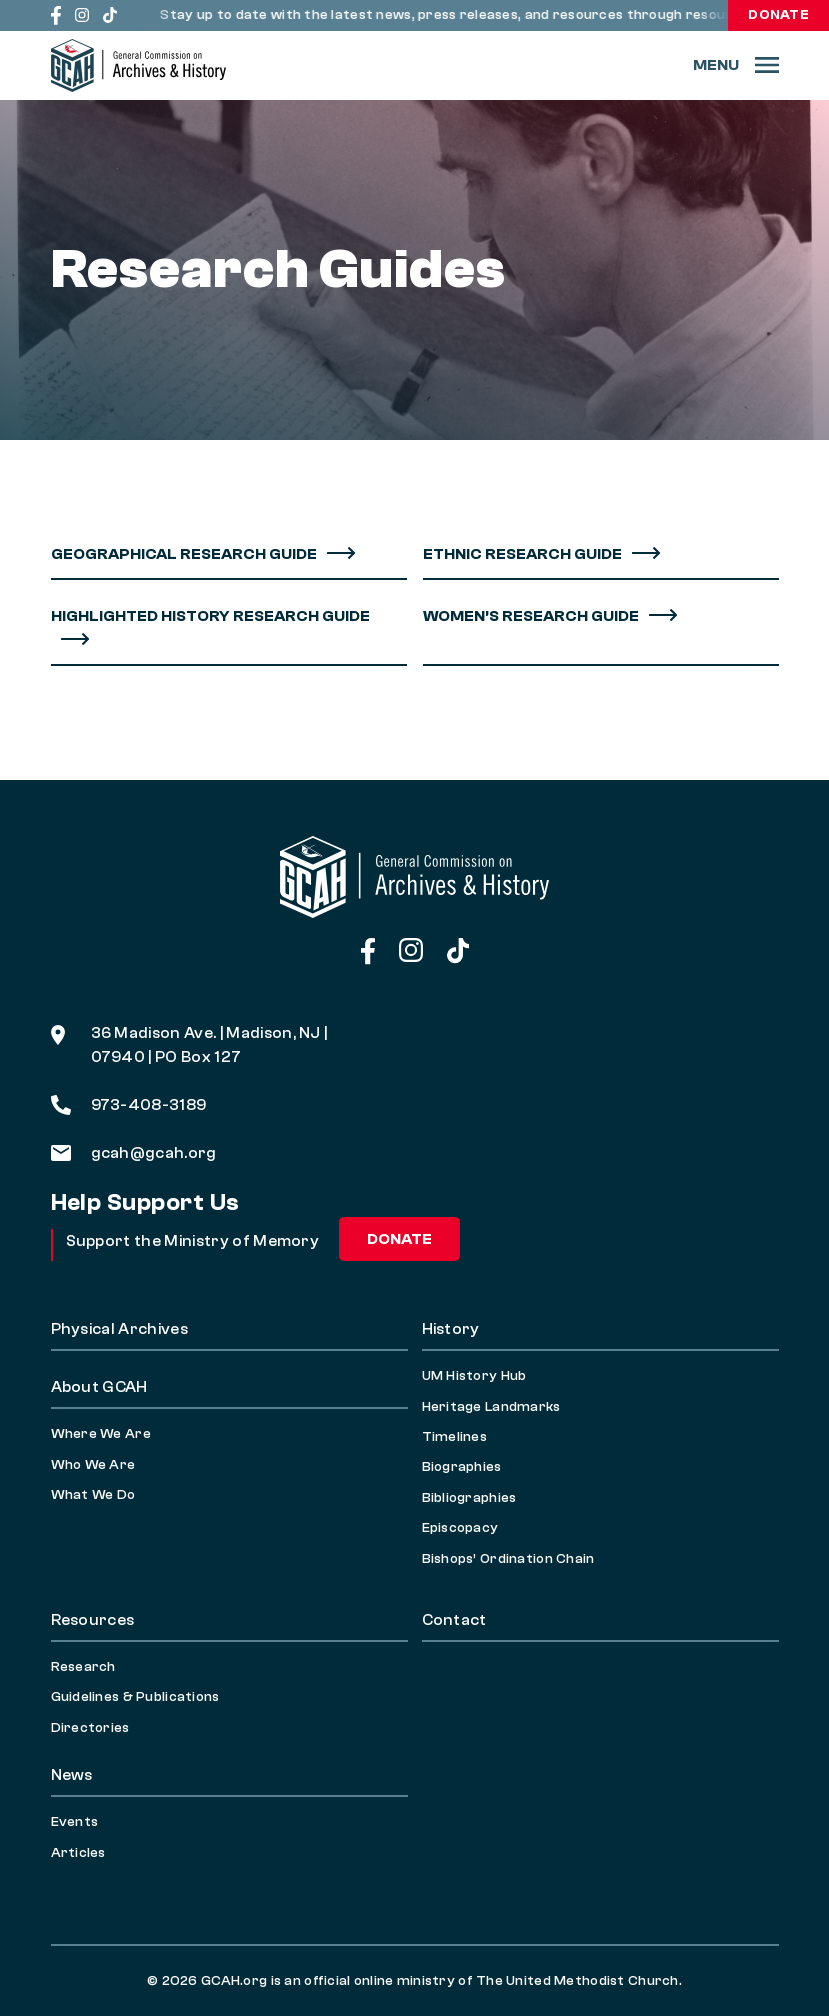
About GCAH (99, 1387)
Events (75, 1822)
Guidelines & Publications (135, 1697)
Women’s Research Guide (531, 616)
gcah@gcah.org (134, 1153)
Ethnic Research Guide (522, 554)
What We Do (93, 1495)
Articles (78, 1853)
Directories (90, 1728)
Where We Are (101, 1434)
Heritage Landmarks (491, 1407)
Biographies (462, 1467)
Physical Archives (119, 1329)
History (451, 1329)
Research (83, 1667)
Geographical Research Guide (184, 554)
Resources (93, 1620)
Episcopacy (460, 1528)
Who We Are (93, 1465)
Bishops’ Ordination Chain (508, 1559)
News (72, 1775)
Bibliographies (469, 1498)
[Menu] (736, 65)
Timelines (455, 1437)
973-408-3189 (129, 1105)
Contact (454, 1620)
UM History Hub (474, 1376)
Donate (778, 15)
